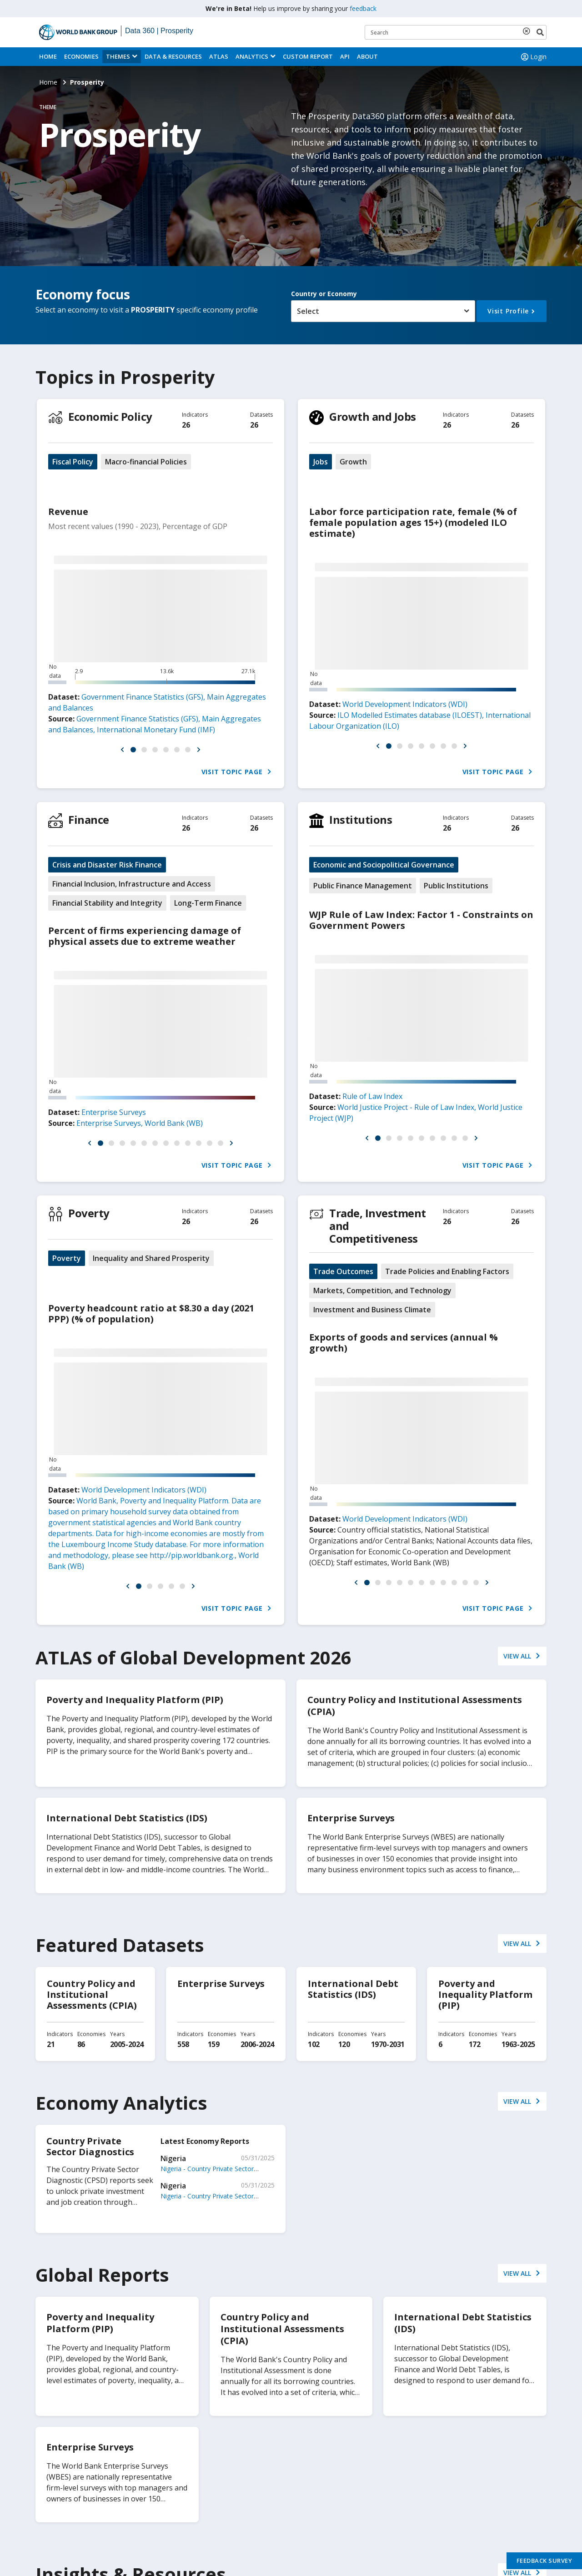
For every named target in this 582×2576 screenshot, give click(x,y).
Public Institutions (456, 886)
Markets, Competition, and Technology (382, 1290)
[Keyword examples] (456, 32)
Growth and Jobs (372, 416)
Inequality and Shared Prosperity (151, 1258)
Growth (353, 462)
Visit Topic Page (237, 771)
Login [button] (533, 56)
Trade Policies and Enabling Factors (447, 1271)
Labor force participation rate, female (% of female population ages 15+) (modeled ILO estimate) (413, 522)
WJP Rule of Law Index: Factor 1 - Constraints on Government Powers (421, 920)
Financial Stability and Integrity (107, 903)
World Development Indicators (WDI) (404, 704)
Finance (88, 819)
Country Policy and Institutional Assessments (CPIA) (92, 1994)
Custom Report (308, 56)
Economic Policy (110, 416)
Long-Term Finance (208, 903)
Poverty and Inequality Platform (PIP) (485, 1994)
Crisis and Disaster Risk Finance (107, 865)
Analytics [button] (252, 56)
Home (48, 56)
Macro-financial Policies (146, 462)
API (345, 56)
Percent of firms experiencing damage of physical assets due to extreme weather (144, 936)
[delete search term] (528, 30)
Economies (81, 56)
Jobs (320, 462)
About (367, 56)
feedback (363, 8)
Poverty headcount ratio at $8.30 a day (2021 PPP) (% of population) (151, 1313)
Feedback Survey (544, 2560)
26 (186, 425)
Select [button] (308, 311)
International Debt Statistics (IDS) (353, 1989)
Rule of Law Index (372, 1096)
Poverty (89, 1212)
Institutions (360, 819)
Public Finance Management (362, 886)
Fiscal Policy (72, 462)
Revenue (68, 511)
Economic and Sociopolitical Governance (383, 865)
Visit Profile (508, 311)
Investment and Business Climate (372, 1310)
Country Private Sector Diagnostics (90, 2146)
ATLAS (218, 56)
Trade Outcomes (343, 1271)
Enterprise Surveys (113, 1112)
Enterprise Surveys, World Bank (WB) (139, 1123)
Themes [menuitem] (118, 56)
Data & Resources (173, 56)
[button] (122, 749)
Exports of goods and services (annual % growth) (403, 1342)
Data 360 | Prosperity (159, 31)
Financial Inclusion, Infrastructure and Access (131, 884)
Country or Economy (324, 293)
